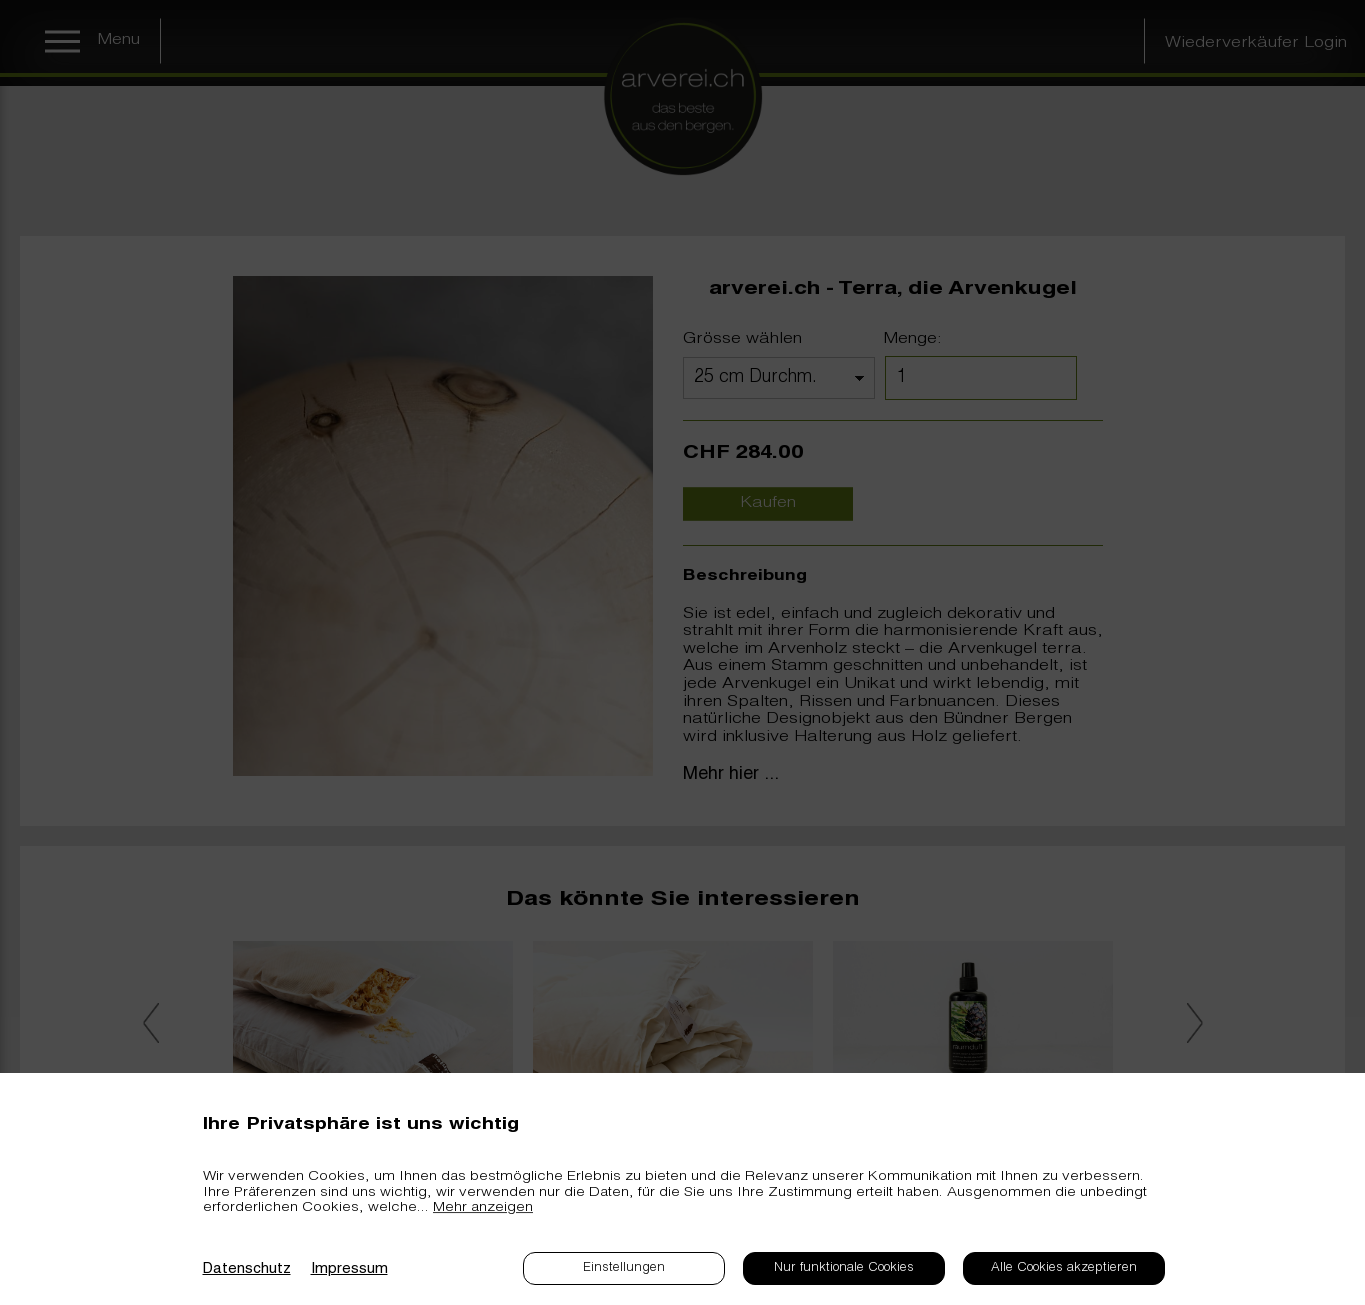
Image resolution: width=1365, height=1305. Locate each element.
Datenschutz (247, 1269)
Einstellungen (624, 1268)
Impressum (349, 1269)
